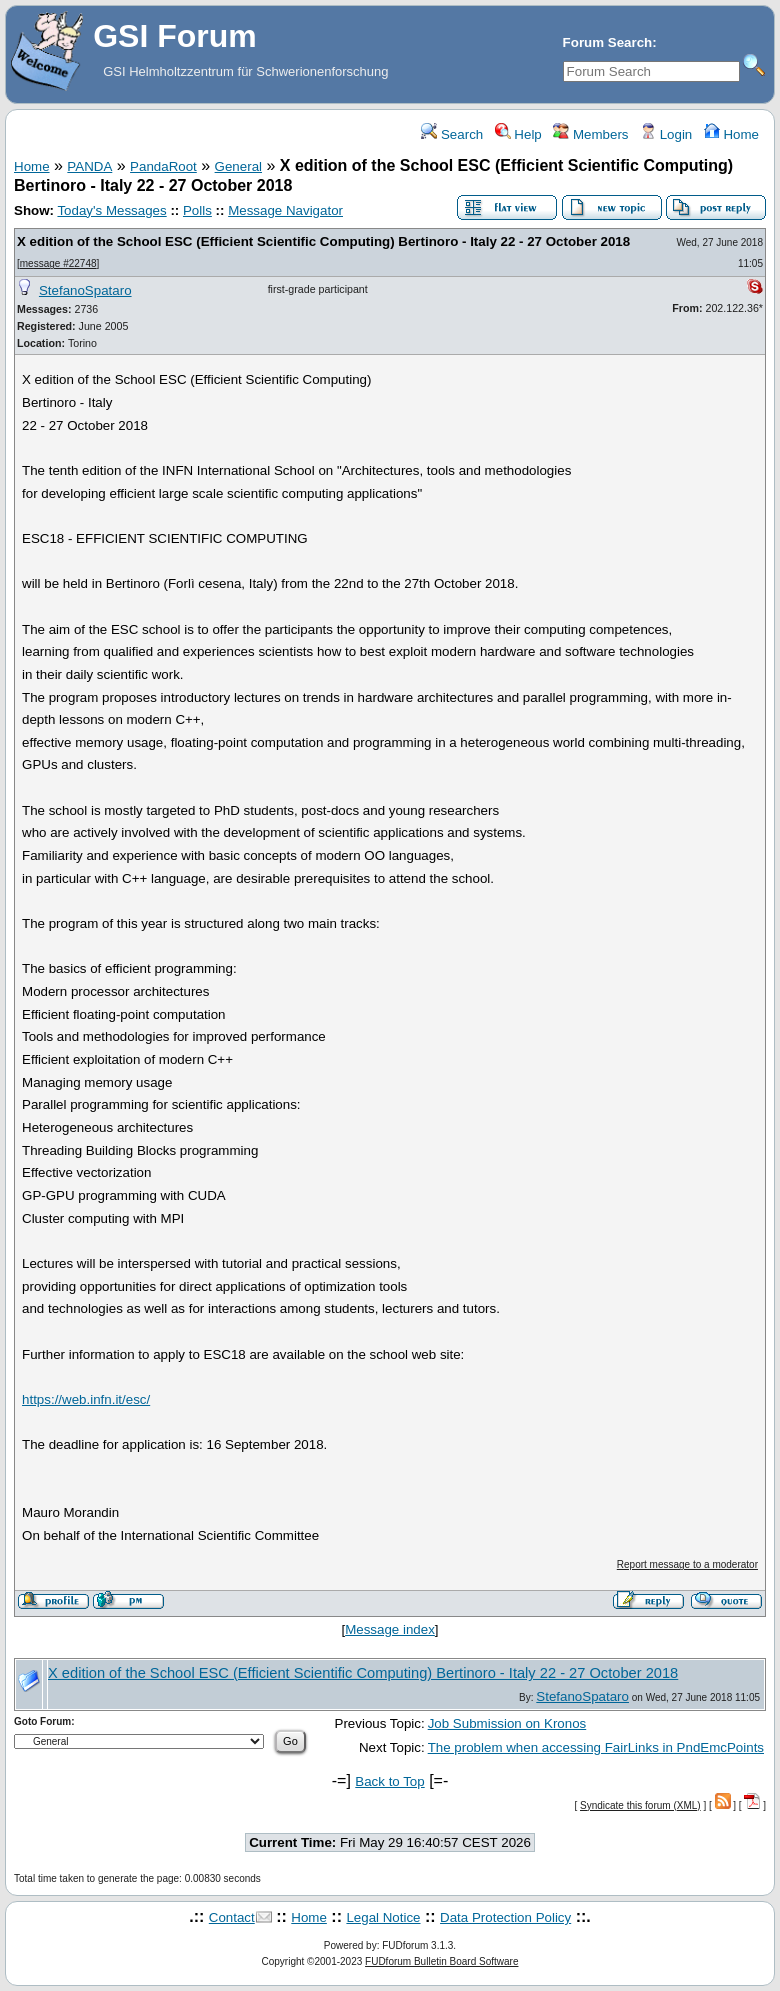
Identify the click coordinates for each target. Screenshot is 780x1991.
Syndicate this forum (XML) (640, 1805)
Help (518, 134)
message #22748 (58, 263)
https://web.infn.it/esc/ (86, 1399)
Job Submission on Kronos (507, 1723)
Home (731, 134)
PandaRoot (163, 166)
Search (452, 134)
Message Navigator (285, 210)
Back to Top (389, 1781)
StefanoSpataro (85, 290)
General (238, 166)
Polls (197, 210)
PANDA (89, 166)
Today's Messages (111, 210)
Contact (232, 1917)
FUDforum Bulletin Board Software (441, 1961)
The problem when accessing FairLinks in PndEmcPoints (596, 1747)
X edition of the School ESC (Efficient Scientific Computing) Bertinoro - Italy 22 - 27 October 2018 (323, 241)
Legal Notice (383, 1917)
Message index (390, 1629)
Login (666, 134)
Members (590, 134)
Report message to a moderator (687, 1564)
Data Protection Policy (505, 1917)
